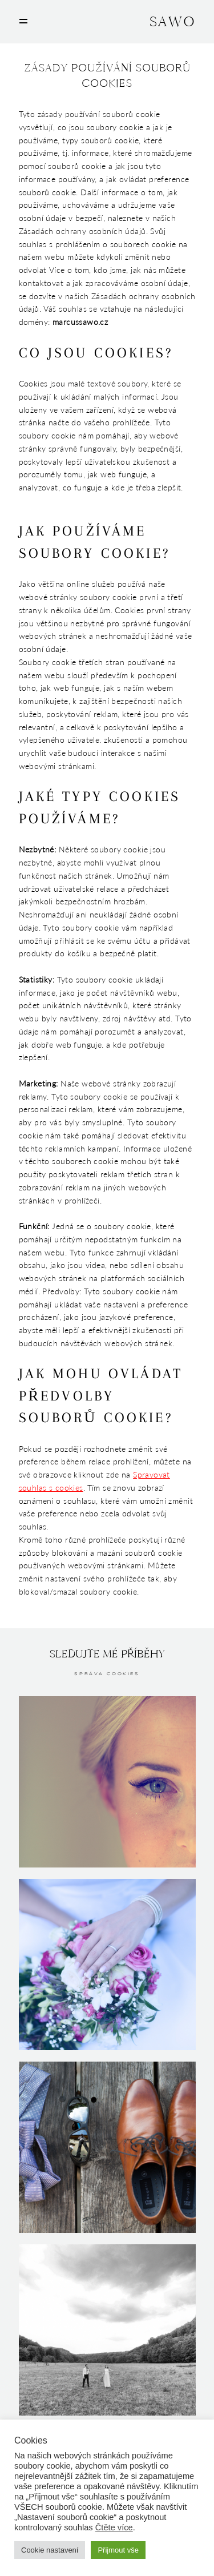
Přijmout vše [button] (118, 2550)
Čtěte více (114, 2527)
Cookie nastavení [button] (49, 2550)
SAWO (172, 21)
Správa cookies (106, 1674)
